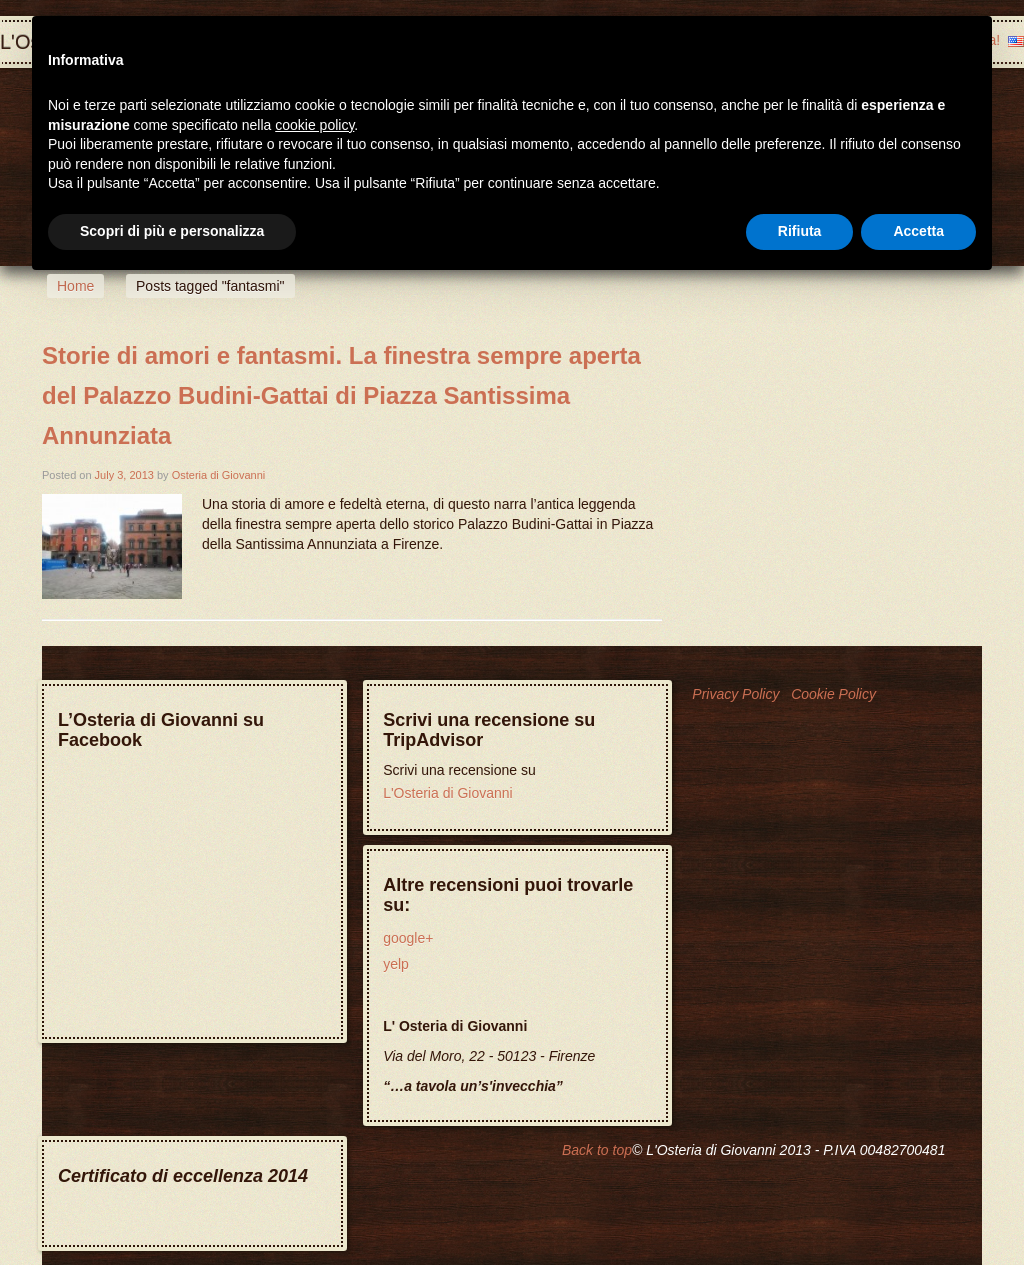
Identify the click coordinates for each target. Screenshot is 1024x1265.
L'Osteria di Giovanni (448, 793)
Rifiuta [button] (800, 231)
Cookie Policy (833, 694)
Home (75, 286)
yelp (396, 964)
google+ (408, 938)
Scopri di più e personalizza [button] (172, 231)
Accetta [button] (918, 231)
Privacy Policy (735, 694)
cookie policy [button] (314, 125)
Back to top (597, 1150)
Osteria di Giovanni (219, 475)
